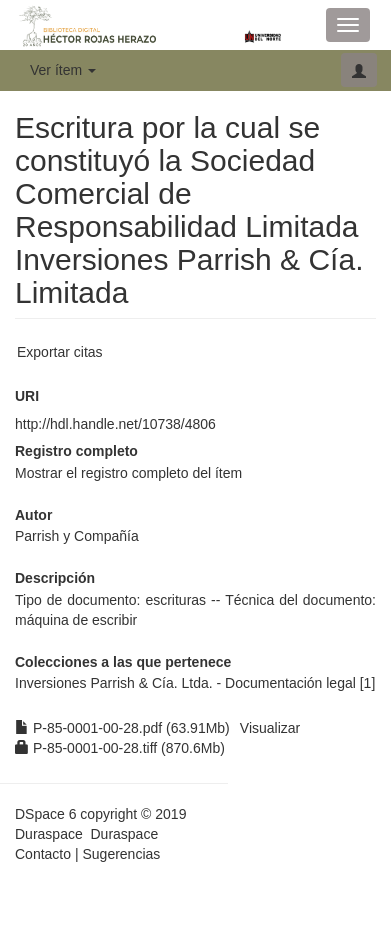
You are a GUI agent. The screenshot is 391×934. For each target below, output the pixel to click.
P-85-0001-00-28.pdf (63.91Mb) (122, 728)
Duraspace (124, 834)
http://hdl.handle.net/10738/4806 (115, 424)
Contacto (43, 854)
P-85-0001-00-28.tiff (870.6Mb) (120, 748)
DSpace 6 (45, 814)
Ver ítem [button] (63, 70)
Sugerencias (121, 854)
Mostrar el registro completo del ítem (128, 473)
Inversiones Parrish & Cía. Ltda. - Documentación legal (185, 683)
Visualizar (270, 728)
